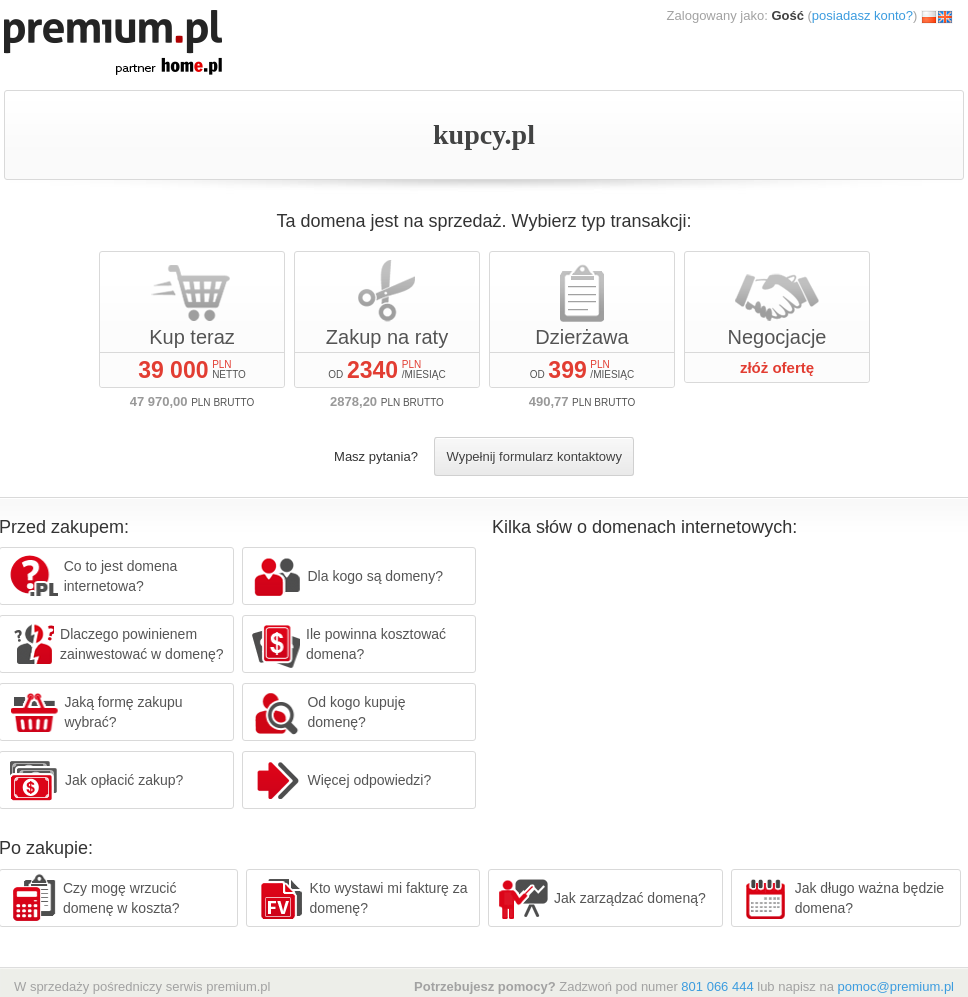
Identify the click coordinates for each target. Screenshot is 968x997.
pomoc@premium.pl (895, 986)
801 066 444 (717, 986)
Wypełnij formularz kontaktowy (533, 456)
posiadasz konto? (862, 15)
